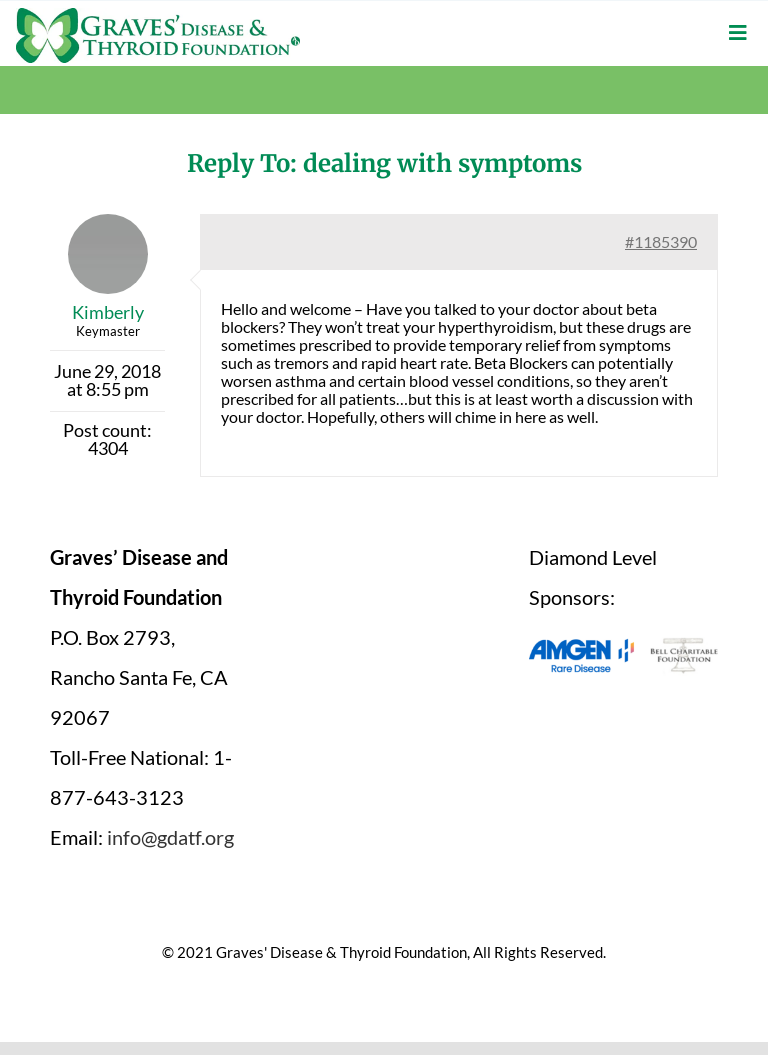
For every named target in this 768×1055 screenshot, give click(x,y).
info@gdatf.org (170, 837)
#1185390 (661, 241)
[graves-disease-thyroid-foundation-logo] (158, 15)
